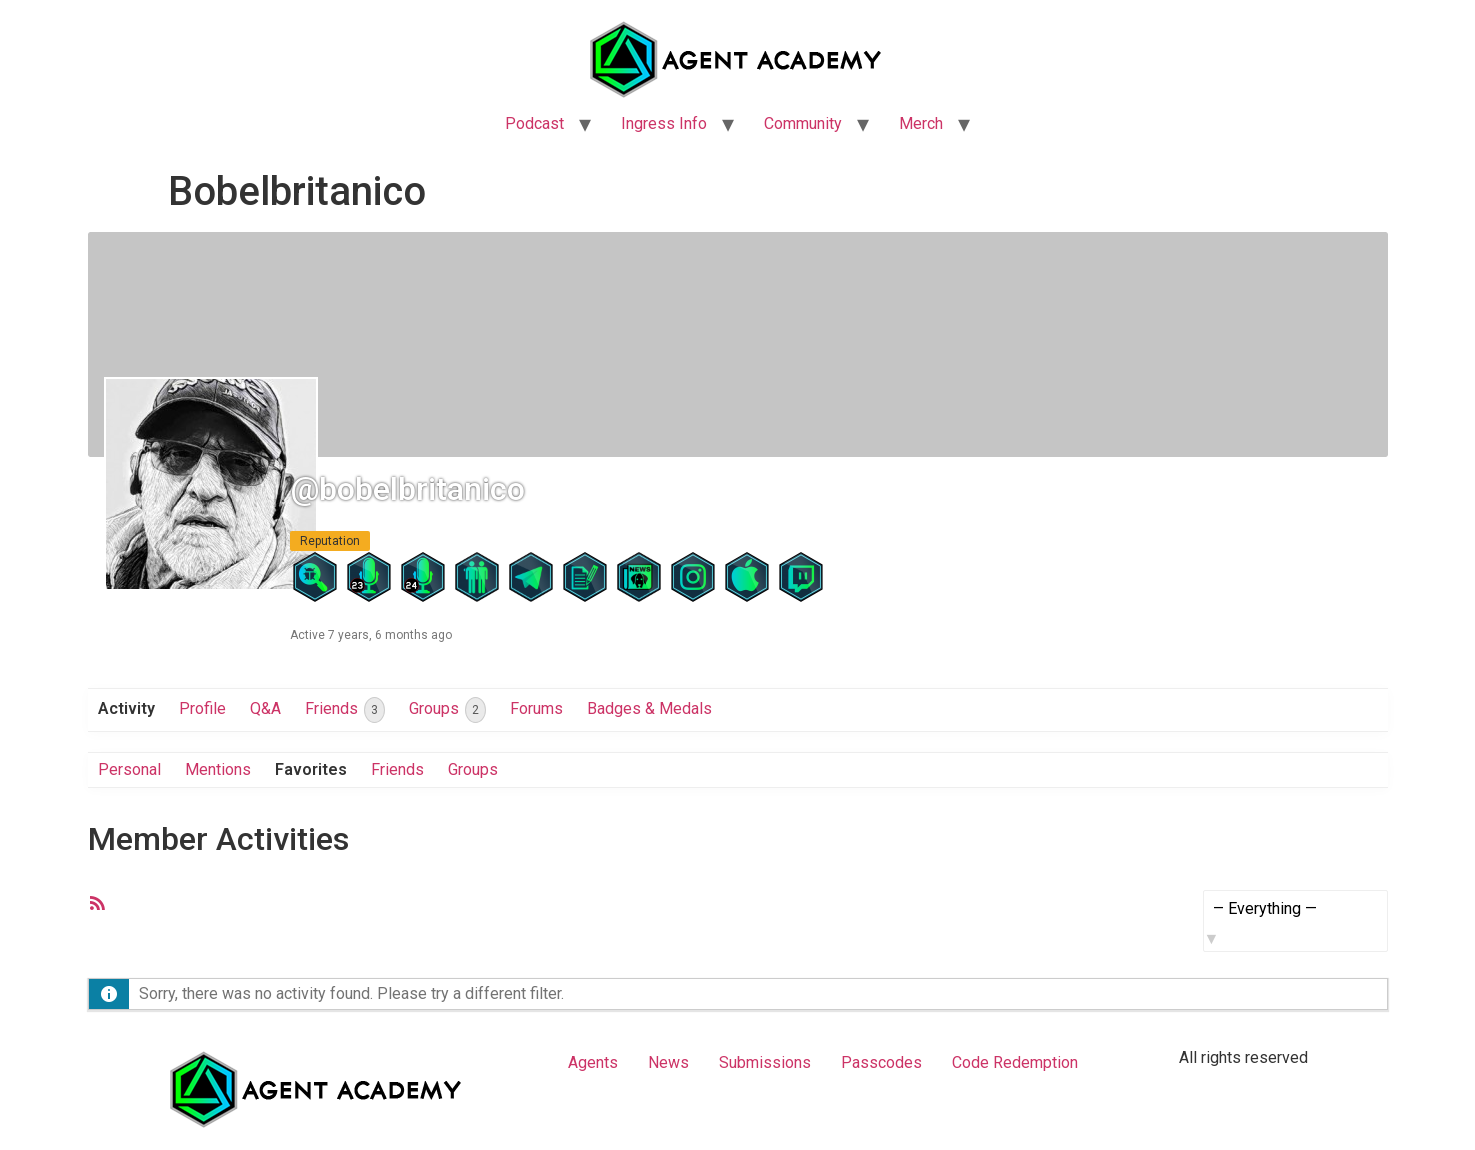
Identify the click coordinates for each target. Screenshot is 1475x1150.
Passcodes (881, 1062)
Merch (921, 123)
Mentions (218, 769)
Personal (129, 769)
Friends (345, 710)
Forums (536, 708)
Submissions (765, 1062)
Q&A (265, 708)
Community (803, 123)
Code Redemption (1015, 1062)
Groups (447, 710)
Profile (202, 708)
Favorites (311, 769)
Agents (593, 1062)
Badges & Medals (649, 708)
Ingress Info (664, 123)
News (668, 1062)
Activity (126, 708)
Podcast (534, 123)
